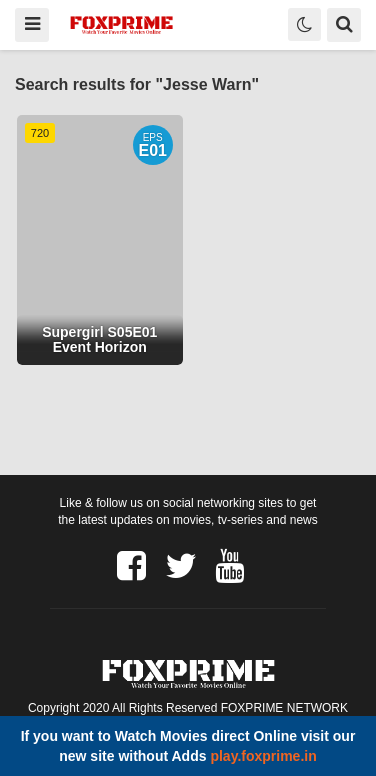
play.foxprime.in (263, 756)
